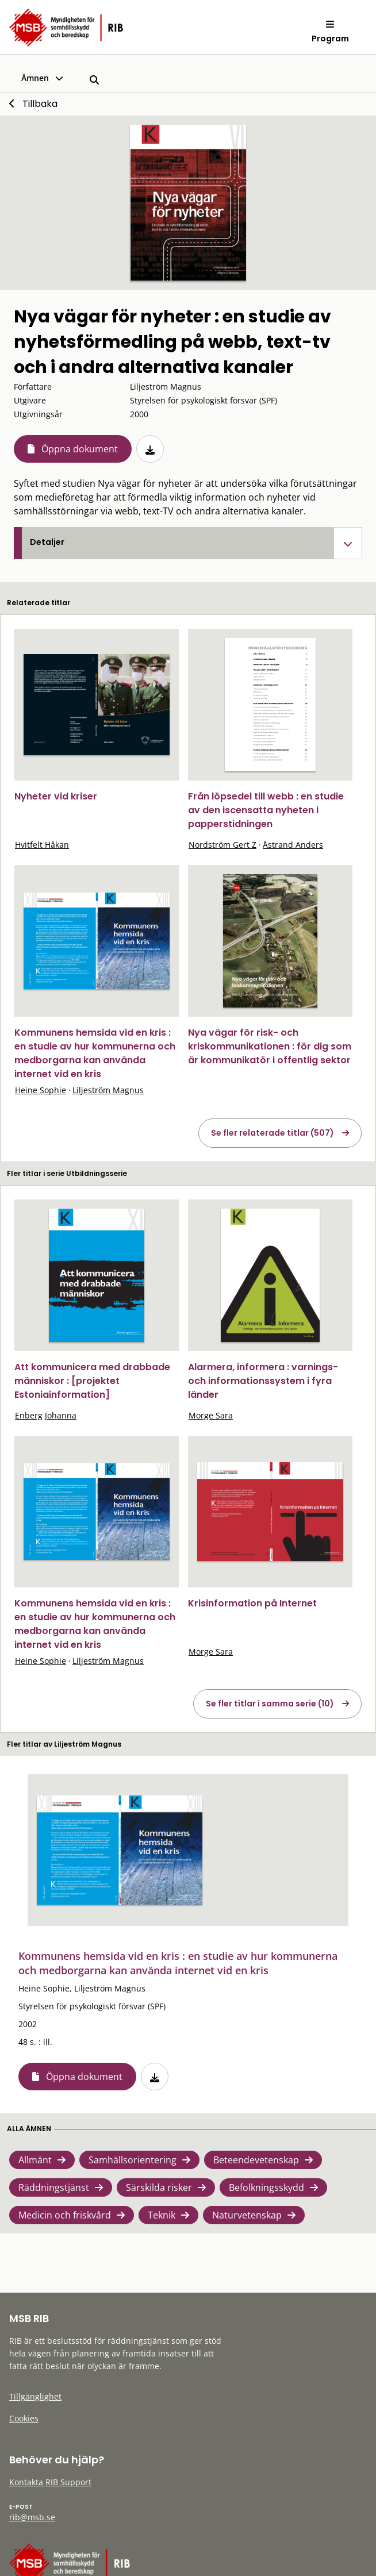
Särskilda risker (159, 2187)
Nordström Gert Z (222, 844)
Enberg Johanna (45, 1415)
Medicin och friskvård (64, 2215)
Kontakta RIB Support (50, 2482)
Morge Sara (211, 1415)
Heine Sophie (40, 1090)
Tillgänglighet (35, 2396)
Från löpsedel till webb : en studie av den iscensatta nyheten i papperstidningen (266, 810)
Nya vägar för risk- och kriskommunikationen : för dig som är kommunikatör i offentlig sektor (269, 1046)
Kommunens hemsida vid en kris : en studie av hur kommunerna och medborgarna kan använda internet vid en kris (94, 1053)
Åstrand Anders (293, 844)
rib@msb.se (32, 2517)
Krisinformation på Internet (252, 1603)
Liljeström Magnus (108, 1090)
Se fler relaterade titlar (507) (272, 1133)
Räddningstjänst (53, 2187)
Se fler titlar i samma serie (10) (270, 1703)
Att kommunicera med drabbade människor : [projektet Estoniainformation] (92, 1380)
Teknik (161, 2215)
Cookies (24, 2418)
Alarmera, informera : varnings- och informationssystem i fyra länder (263, 1380)
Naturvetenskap (247, 2215)
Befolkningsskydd (266, 2187)
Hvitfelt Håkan (42, 844)
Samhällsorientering (133, 2160)
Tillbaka (39, 103)
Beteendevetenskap (256, 2160)
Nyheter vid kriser (55, 796)
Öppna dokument (79, 449)
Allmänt (35, 2160)
